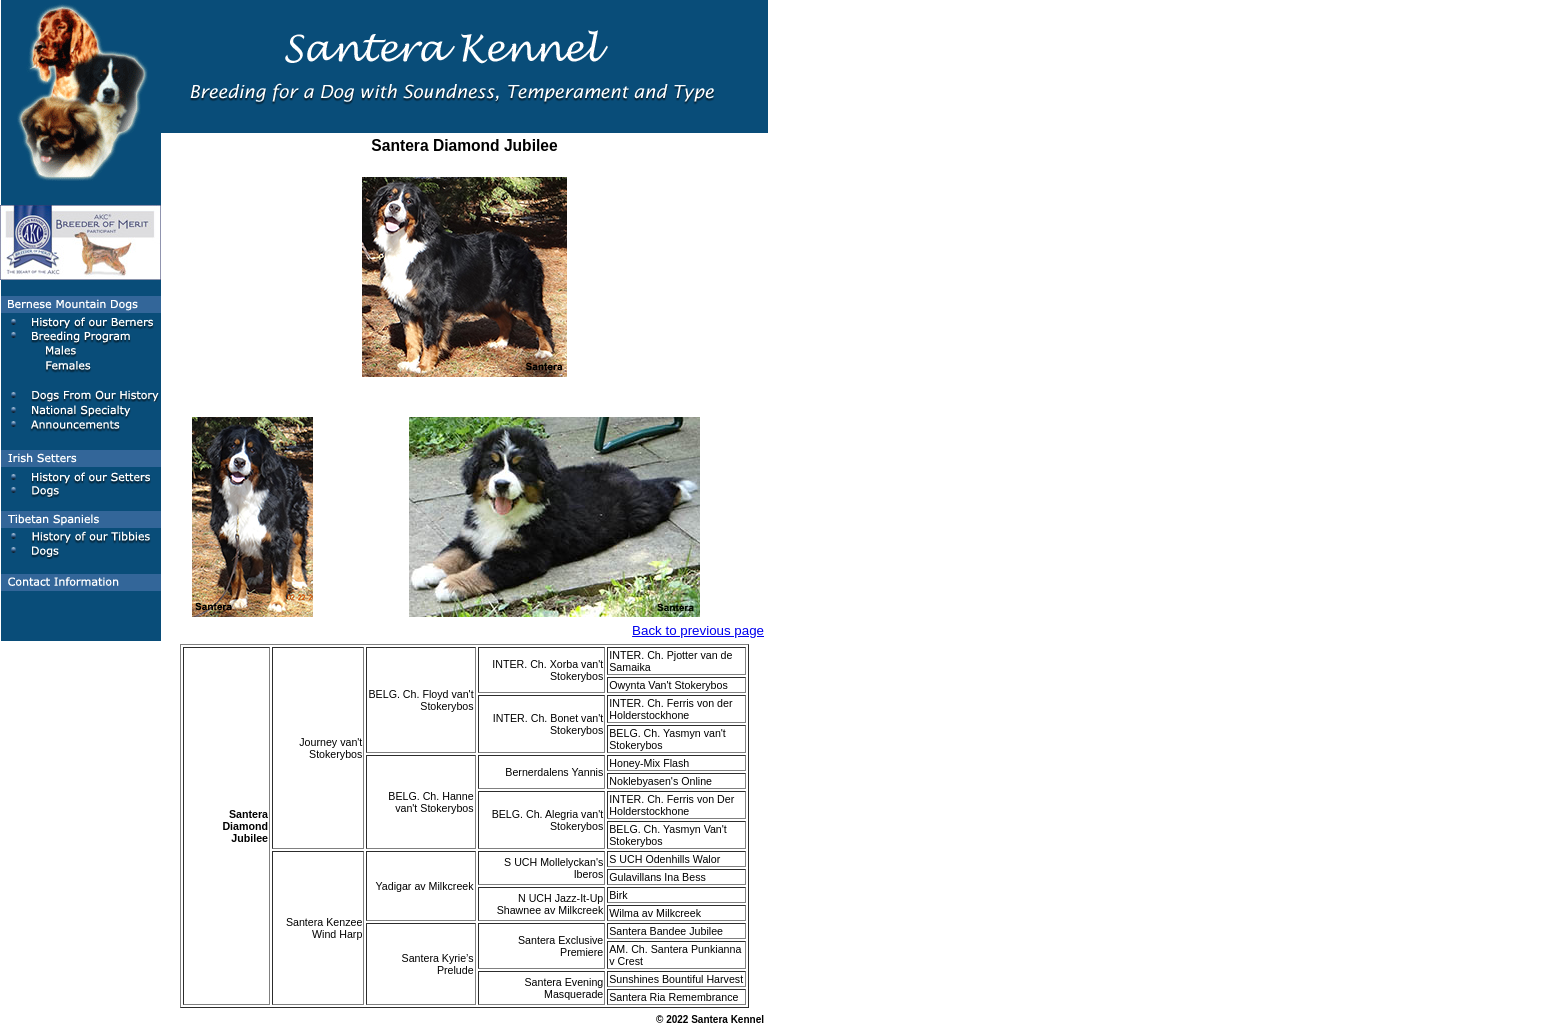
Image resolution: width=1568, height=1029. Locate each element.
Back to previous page (698, 630)
